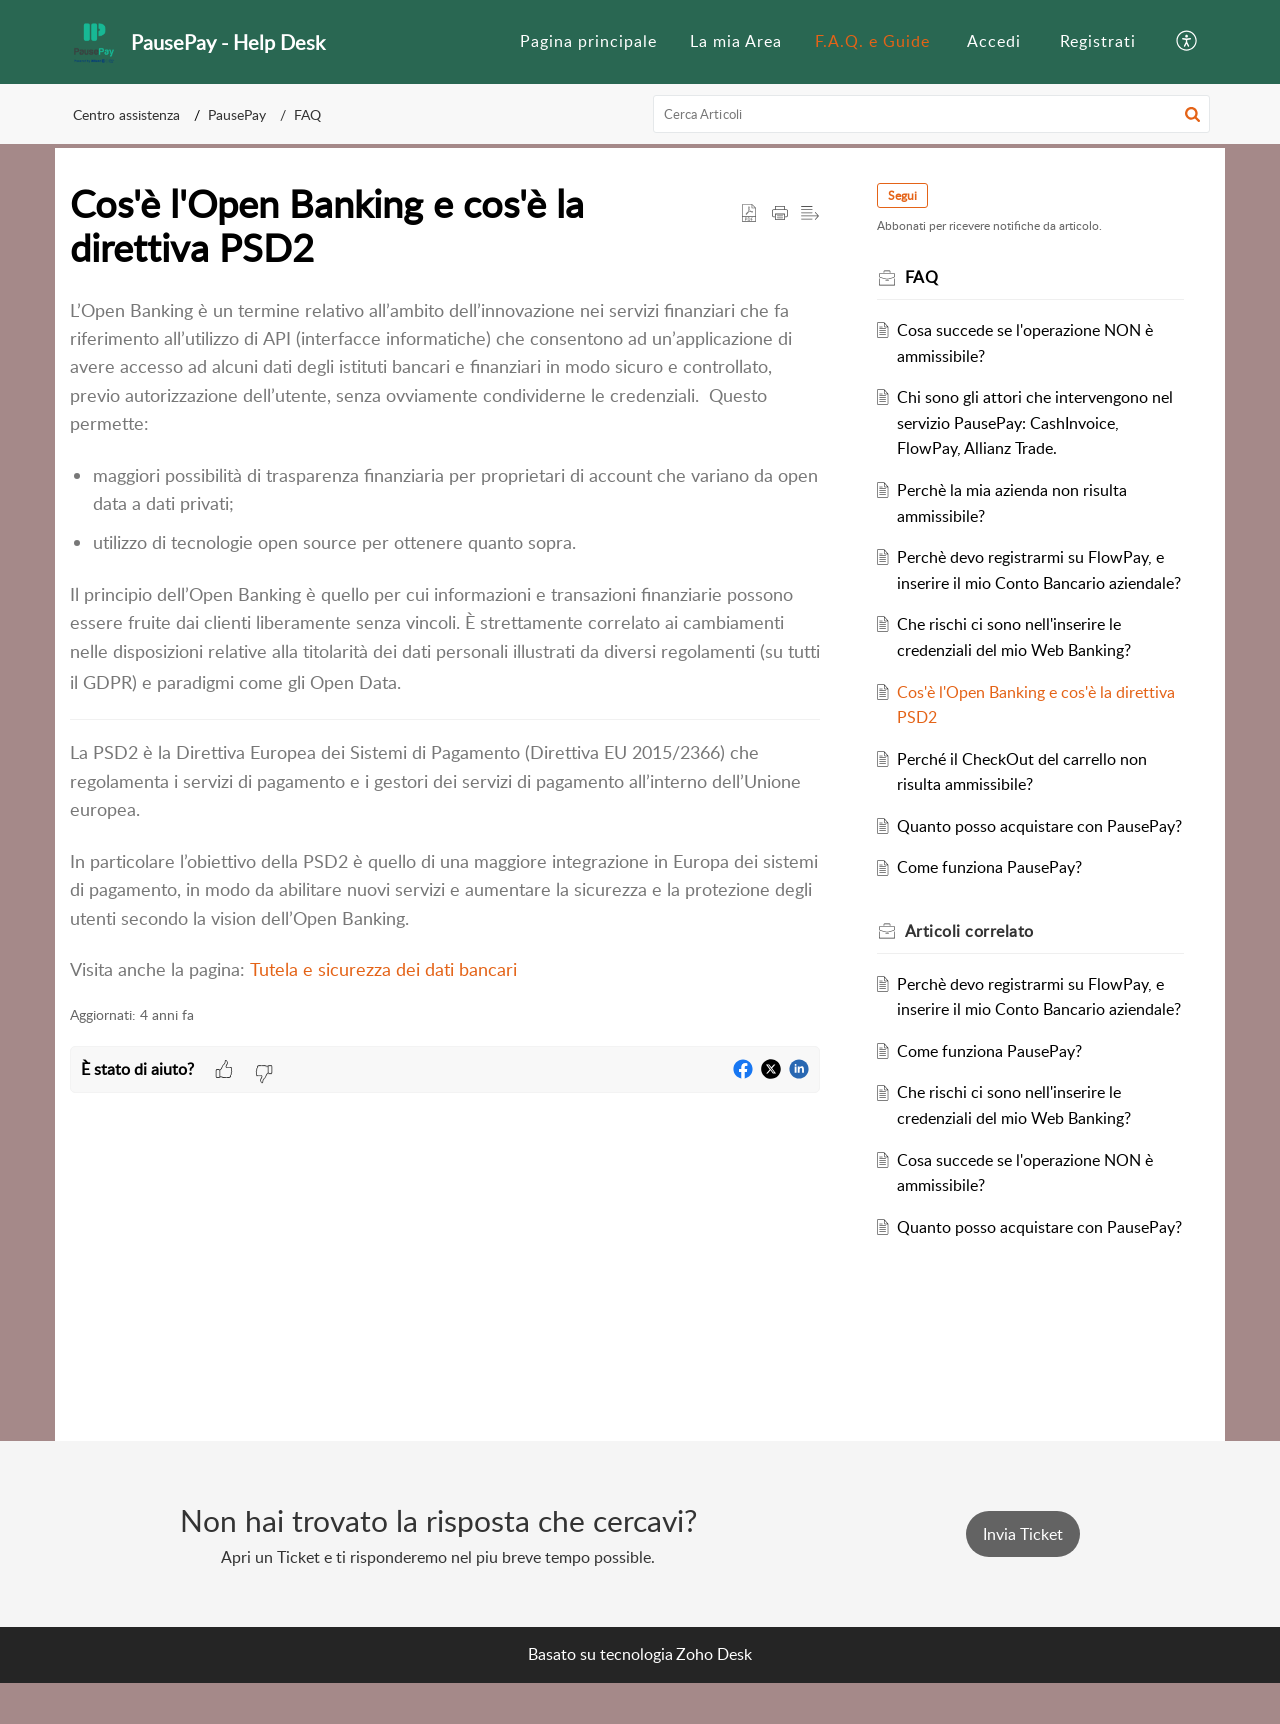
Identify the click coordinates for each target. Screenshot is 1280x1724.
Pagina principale (588, 41)
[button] (1187, 42)
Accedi (994, 41)
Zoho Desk (714, 1695)
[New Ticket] (1023, 1575)
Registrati (1098, 41)
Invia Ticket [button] (1023, 1575)
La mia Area (736, 41)
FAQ (307, 114)
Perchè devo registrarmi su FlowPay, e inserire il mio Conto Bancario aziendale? (1038, 582)
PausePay (237, 114)
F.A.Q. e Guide (872, 41)
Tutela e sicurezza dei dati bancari (383, 969)
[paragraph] (445, 640)
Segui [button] (909, 195)
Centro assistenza (126, 114)
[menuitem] (588, 42)
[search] (932, 114)
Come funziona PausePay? (997, 919)
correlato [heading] (976, 982)
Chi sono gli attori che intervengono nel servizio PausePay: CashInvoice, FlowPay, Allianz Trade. (1030, 422)
